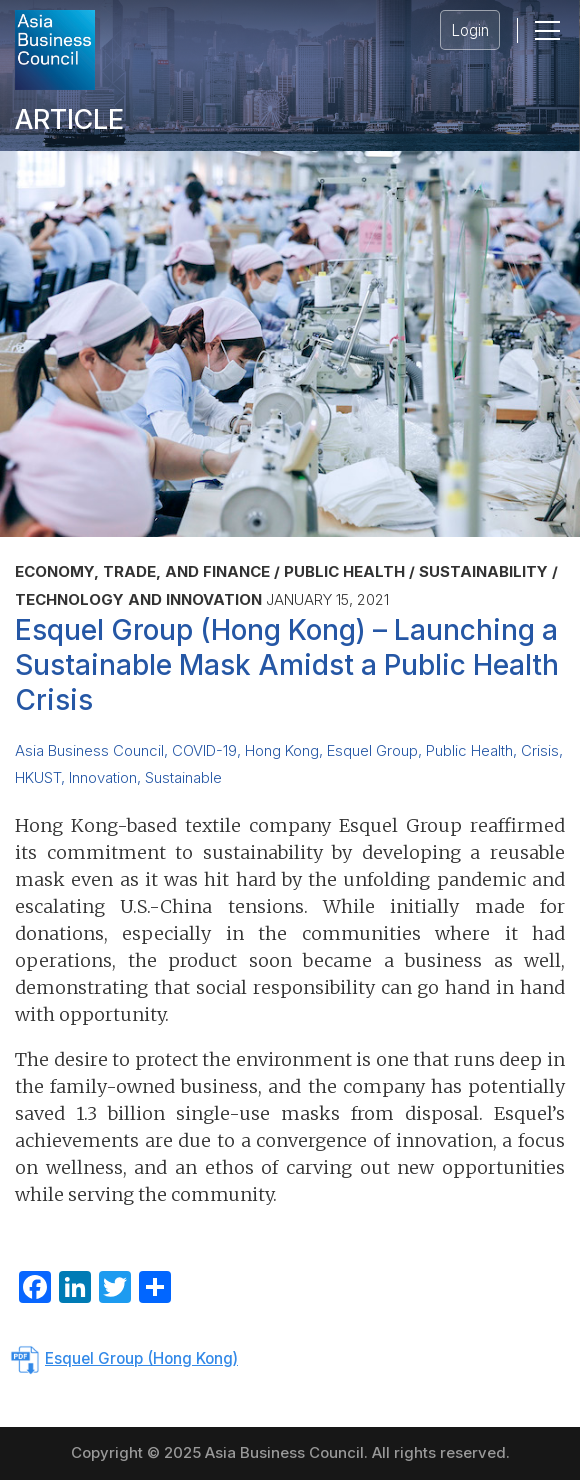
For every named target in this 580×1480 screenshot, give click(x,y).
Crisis (540, 751)
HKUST (38, 778)
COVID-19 (204, 751)
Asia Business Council (89, 751)
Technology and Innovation (138, 599)
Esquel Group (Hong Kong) (141, 1358)
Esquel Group (372, 751)
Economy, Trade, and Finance (142, 571)
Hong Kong (282, 751)
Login (470, 30)
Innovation (103, 778)
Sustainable (183, 778)
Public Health (344, 571)
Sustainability (483, 571)
